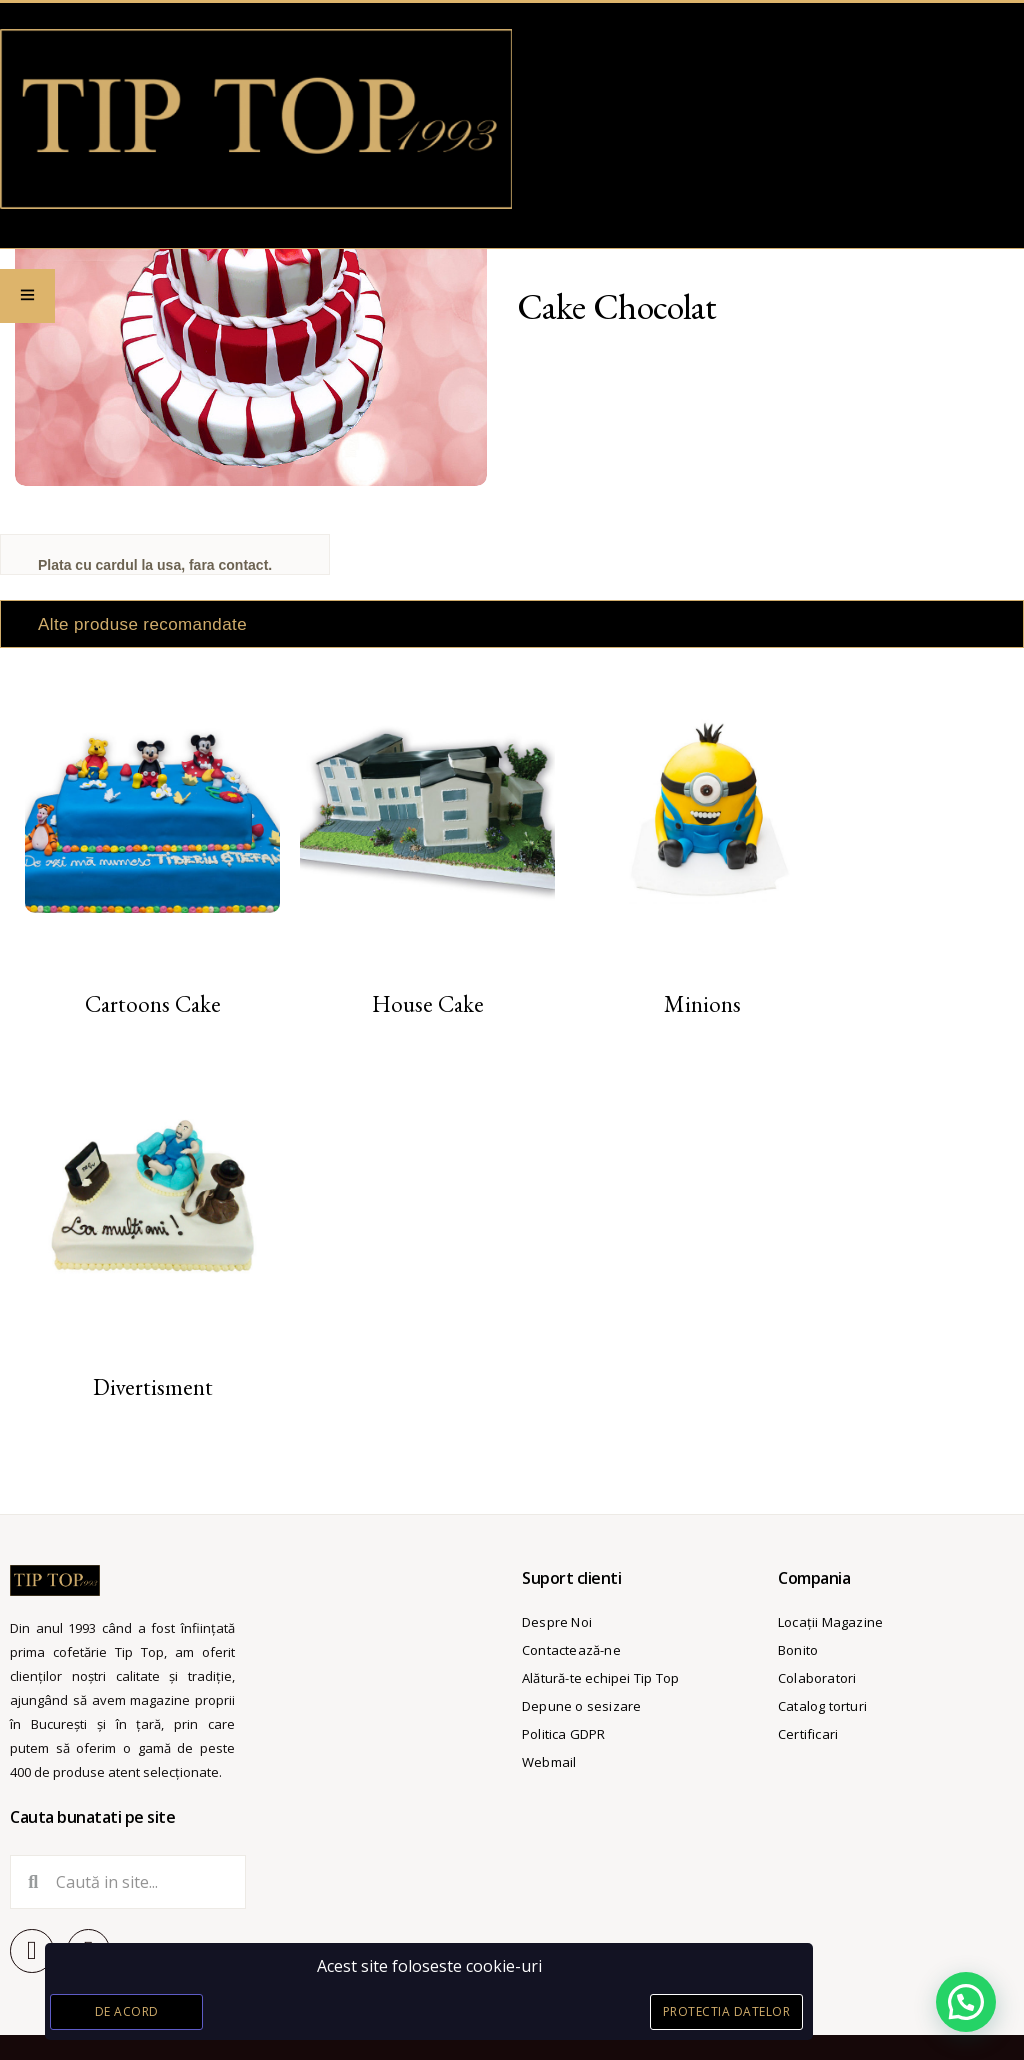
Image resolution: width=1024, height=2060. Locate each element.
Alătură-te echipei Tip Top (600, 1678)
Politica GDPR (564, 1734)
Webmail (549, 1762)
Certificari (808, 1734)
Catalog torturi (822, 1706)
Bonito (798, 1650)
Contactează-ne (571, 1650)
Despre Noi (557, 1622)
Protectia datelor (727, 2011)
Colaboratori (817, 1678)
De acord (127, 2011)
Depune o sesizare (581, 1706)
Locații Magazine (830, 1622)
